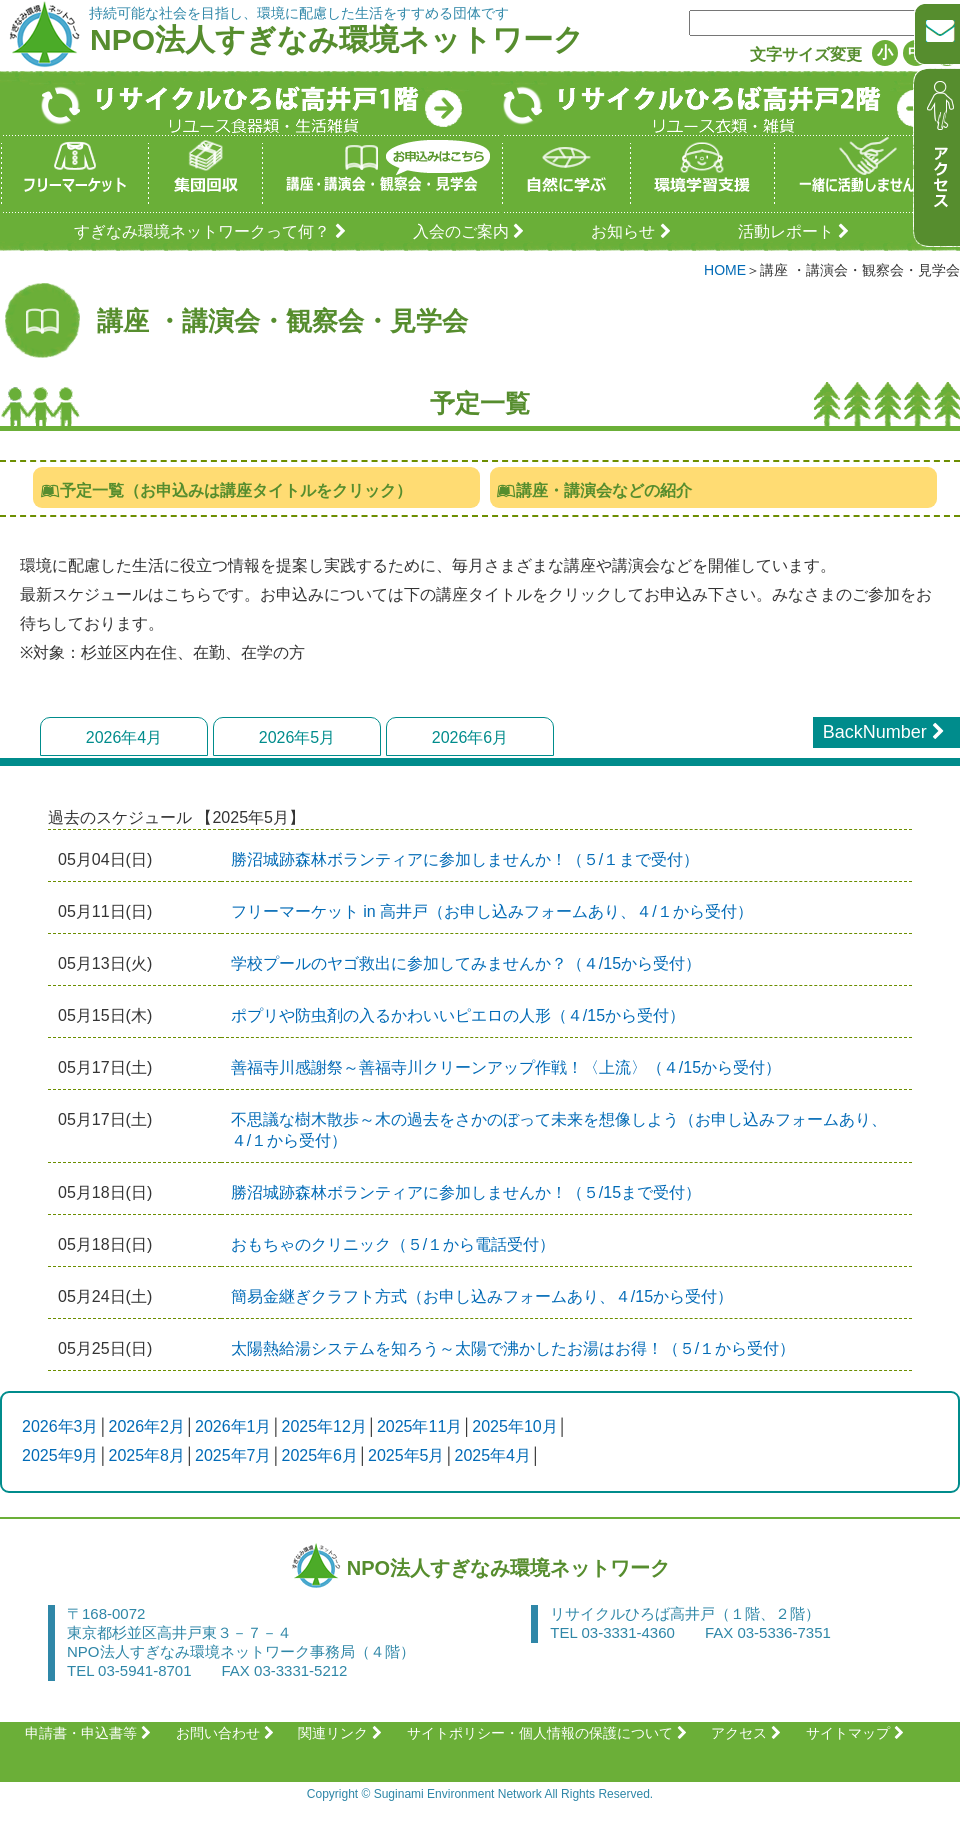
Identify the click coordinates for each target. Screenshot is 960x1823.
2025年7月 (233, 1455)
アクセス (748, 1733)
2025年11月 (419, 1426)
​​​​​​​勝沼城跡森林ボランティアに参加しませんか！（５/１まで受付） (465, 859)
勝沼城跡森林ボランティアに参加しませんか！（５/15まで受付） (466, 1192)
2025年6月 (320, 1455)
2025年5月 (406, 1455)
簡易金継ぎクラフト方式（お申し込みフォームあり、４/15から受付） (482, 1296)
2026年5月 (297, 737)
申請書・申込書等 (90, 1733)
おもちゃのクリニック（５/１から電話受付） (393, 1244)
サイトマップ (857, 1733)
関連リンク (342, 1733)
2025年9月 (60, 1455)
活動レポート (796, 231)
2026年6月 (470, 737)
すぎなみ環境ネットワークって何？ (212, 231)
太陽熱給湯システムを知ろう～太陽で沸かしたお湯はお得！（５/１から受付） (513, 1348)
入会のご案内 (471, 231)
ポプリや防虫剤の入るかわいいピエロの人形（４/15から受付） (458, 1015)
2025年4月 (493, 1455)
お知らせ (633, 231)
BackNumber (886, 732)
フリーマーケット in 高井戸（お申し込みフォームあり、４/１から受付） (492, 911)
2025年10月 (514, 1426)
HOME (725, 270)
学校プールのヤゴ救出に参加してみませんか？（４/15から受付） (466, 963)
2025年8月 (147, 1455)
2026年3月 (60, 1426)
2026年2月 (147, 1426)
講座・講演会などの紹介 (594, 490)
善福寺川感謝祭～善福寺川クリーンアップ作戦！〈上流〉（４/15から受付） (506, 1067)
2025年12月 (324, 1426)
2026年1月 (233, 1426)
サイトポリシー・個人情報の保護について (549, 1733)
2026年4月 (124, 737)
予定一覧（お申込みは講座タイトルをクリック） (225, 490)
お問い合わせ (227, 1733)
